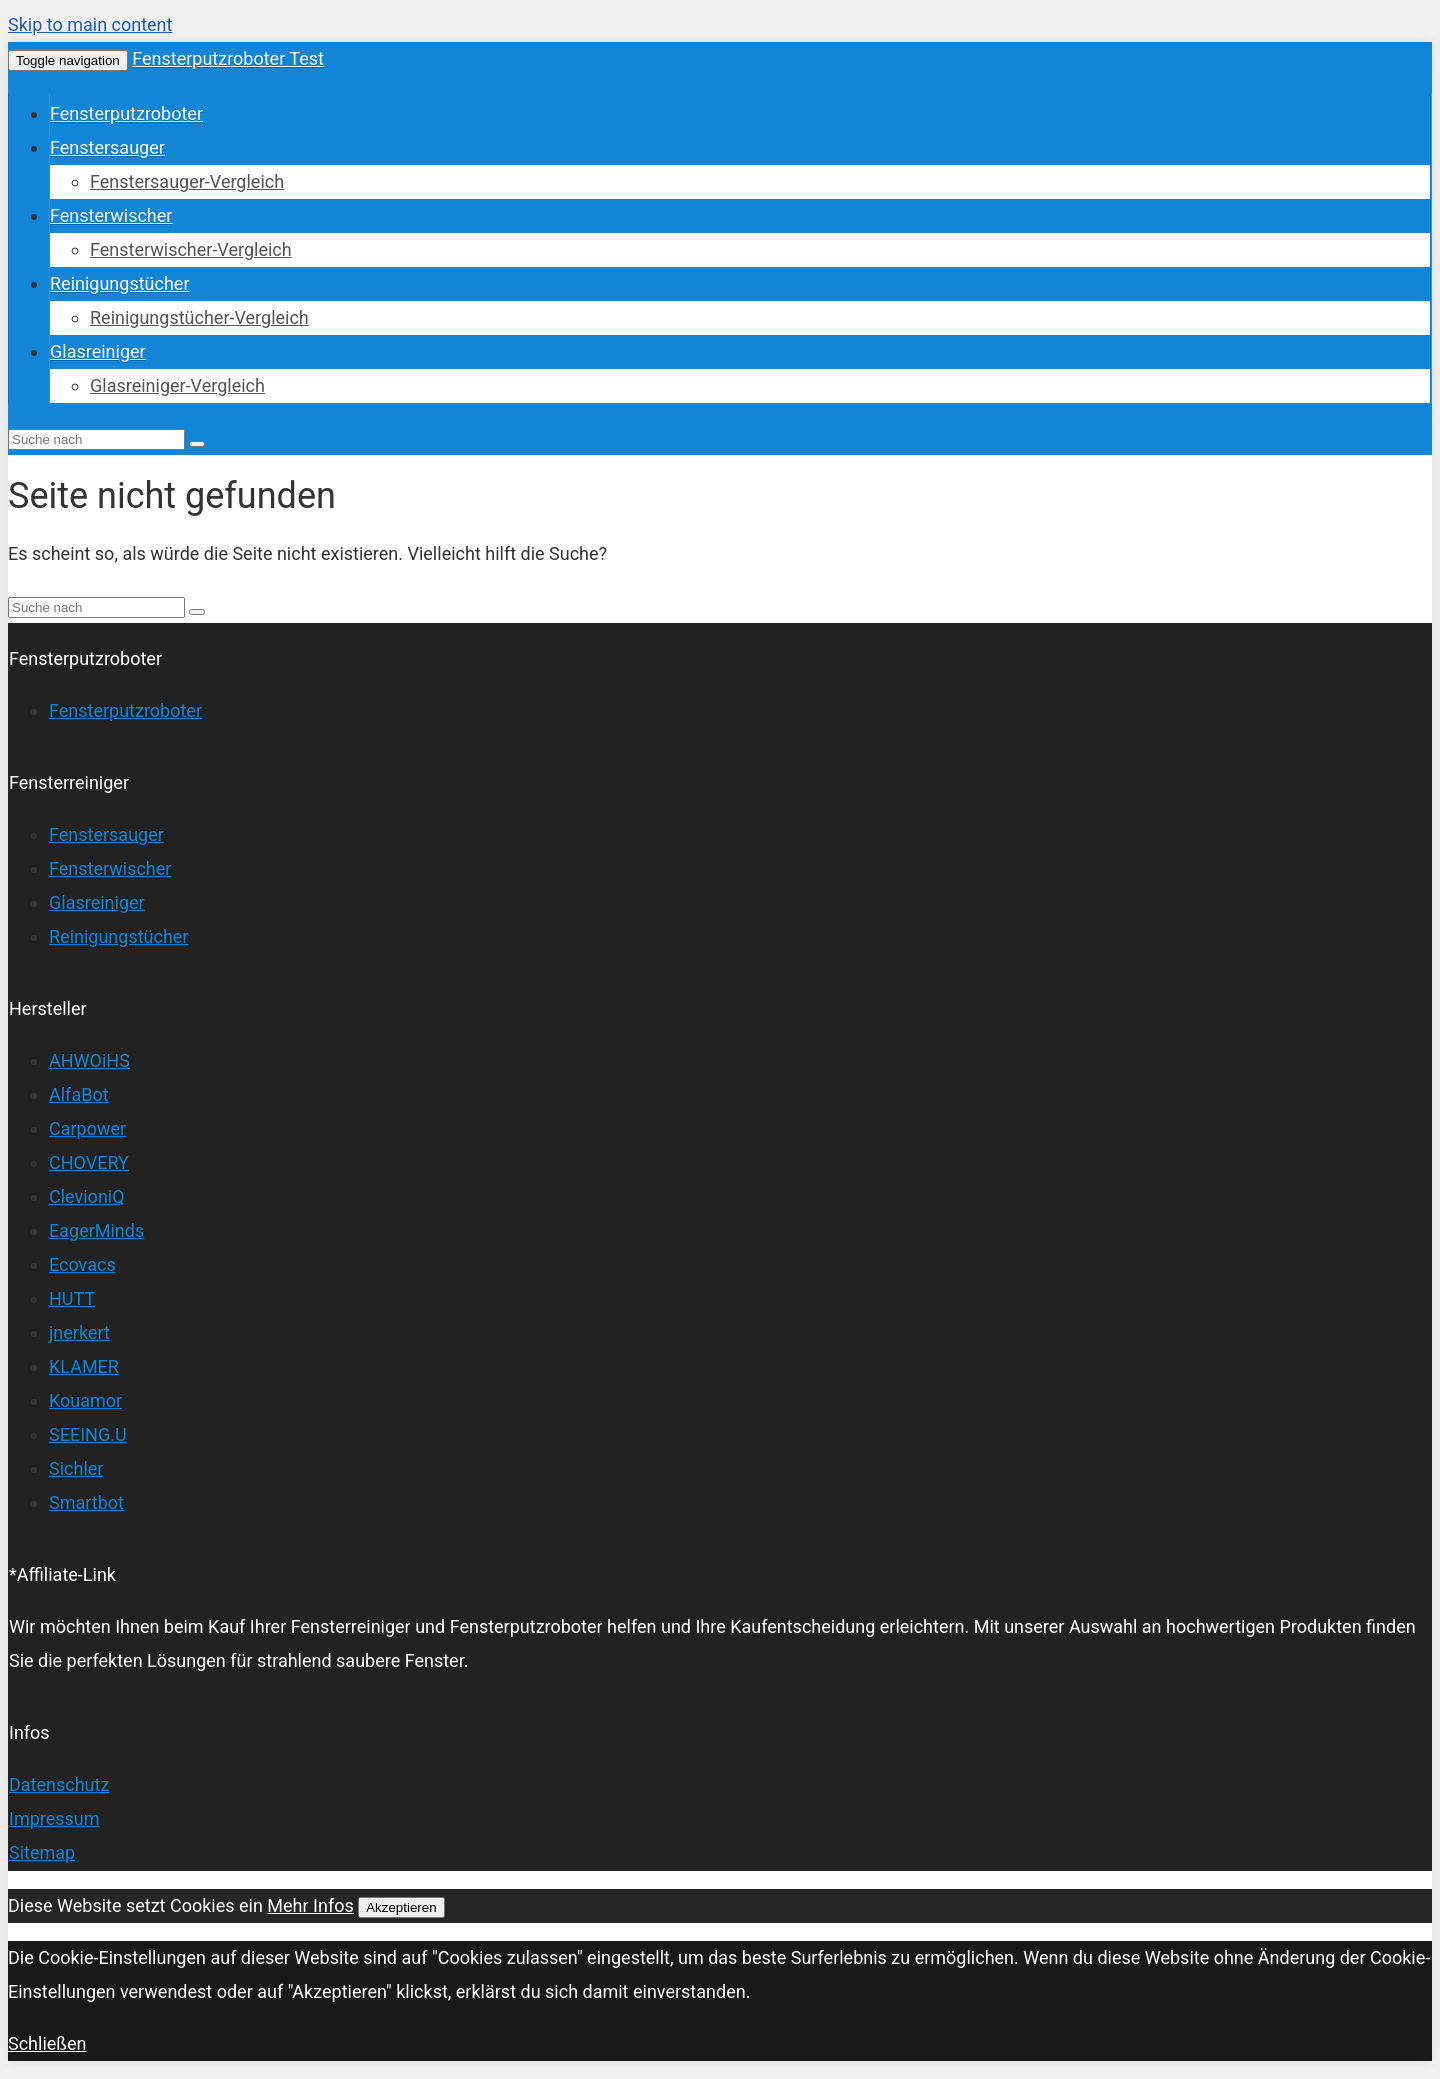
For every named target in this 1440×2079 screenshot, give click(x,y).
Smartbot (86, 1502)
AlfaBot (79, 1094)
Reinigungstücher (120, 283)
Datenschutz (59, 1784)
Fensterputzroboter (126, 113)
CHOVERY (89, 1162)
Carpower (87, 1128)
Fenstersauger (107, 147)
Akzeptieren (401, 1907)
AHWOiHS (89, 1060)
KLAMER (84, 1366)
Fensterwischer (111, 215)
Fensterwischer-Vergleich (191, 249)
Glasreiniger (98, 351)
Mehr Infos (310, 1905)
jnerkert (79, 1332)
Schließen (47, 2043)
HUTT (72, 1298)
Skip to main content (90, 24)
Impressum (54, 1818)
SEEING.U (88, 1434)
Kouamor (85, 1400)
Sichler (76, 1468)
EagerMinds (96, 1230)
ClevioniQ (87, 1196)
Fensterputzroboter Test (228, 58)
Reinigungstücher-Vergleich (199, 317)
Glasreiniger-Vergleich (177, 385)
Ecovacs (82, 1264)
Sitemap (42, 1852)
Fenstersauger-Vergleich (187, 181)
